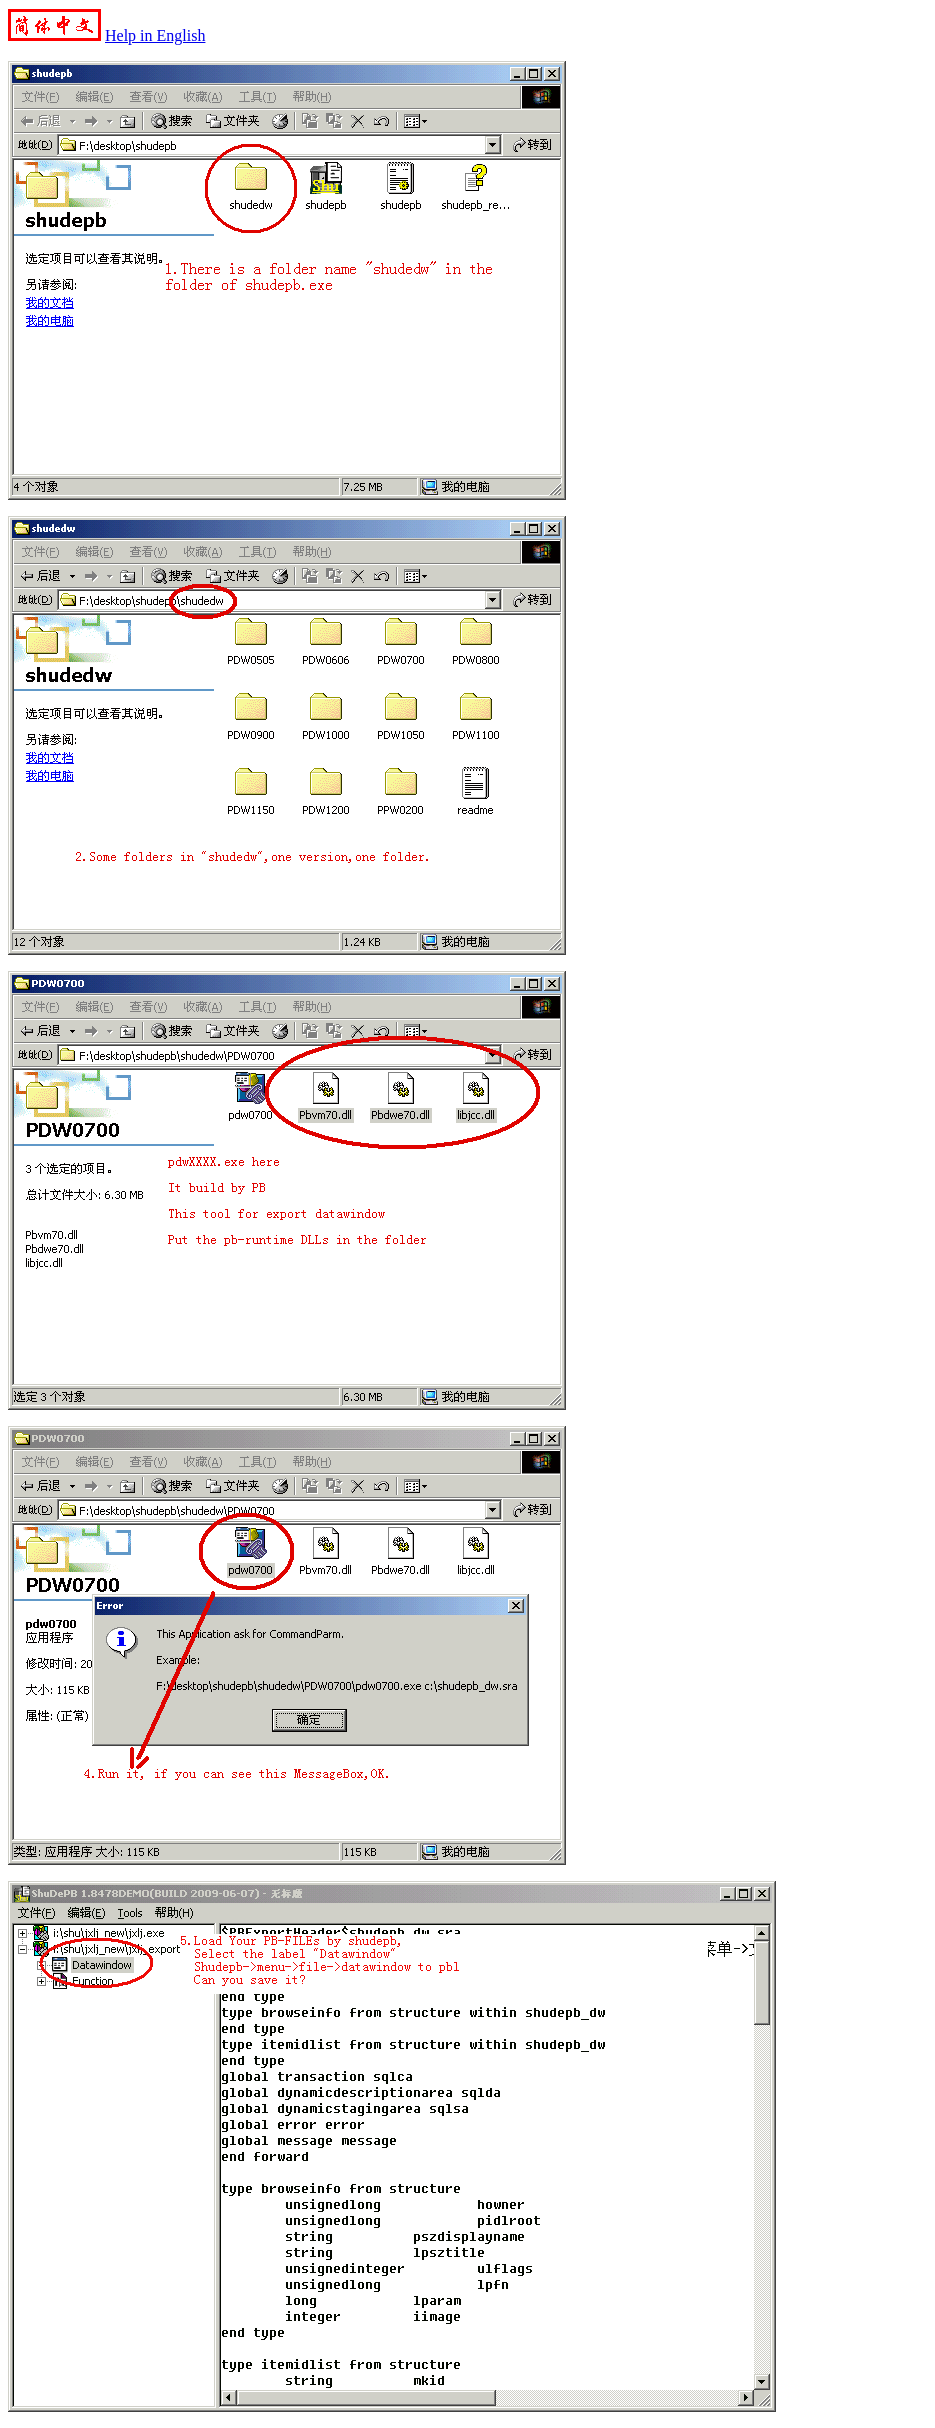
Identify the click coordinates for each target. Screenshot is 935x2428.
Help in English (155, 35)
